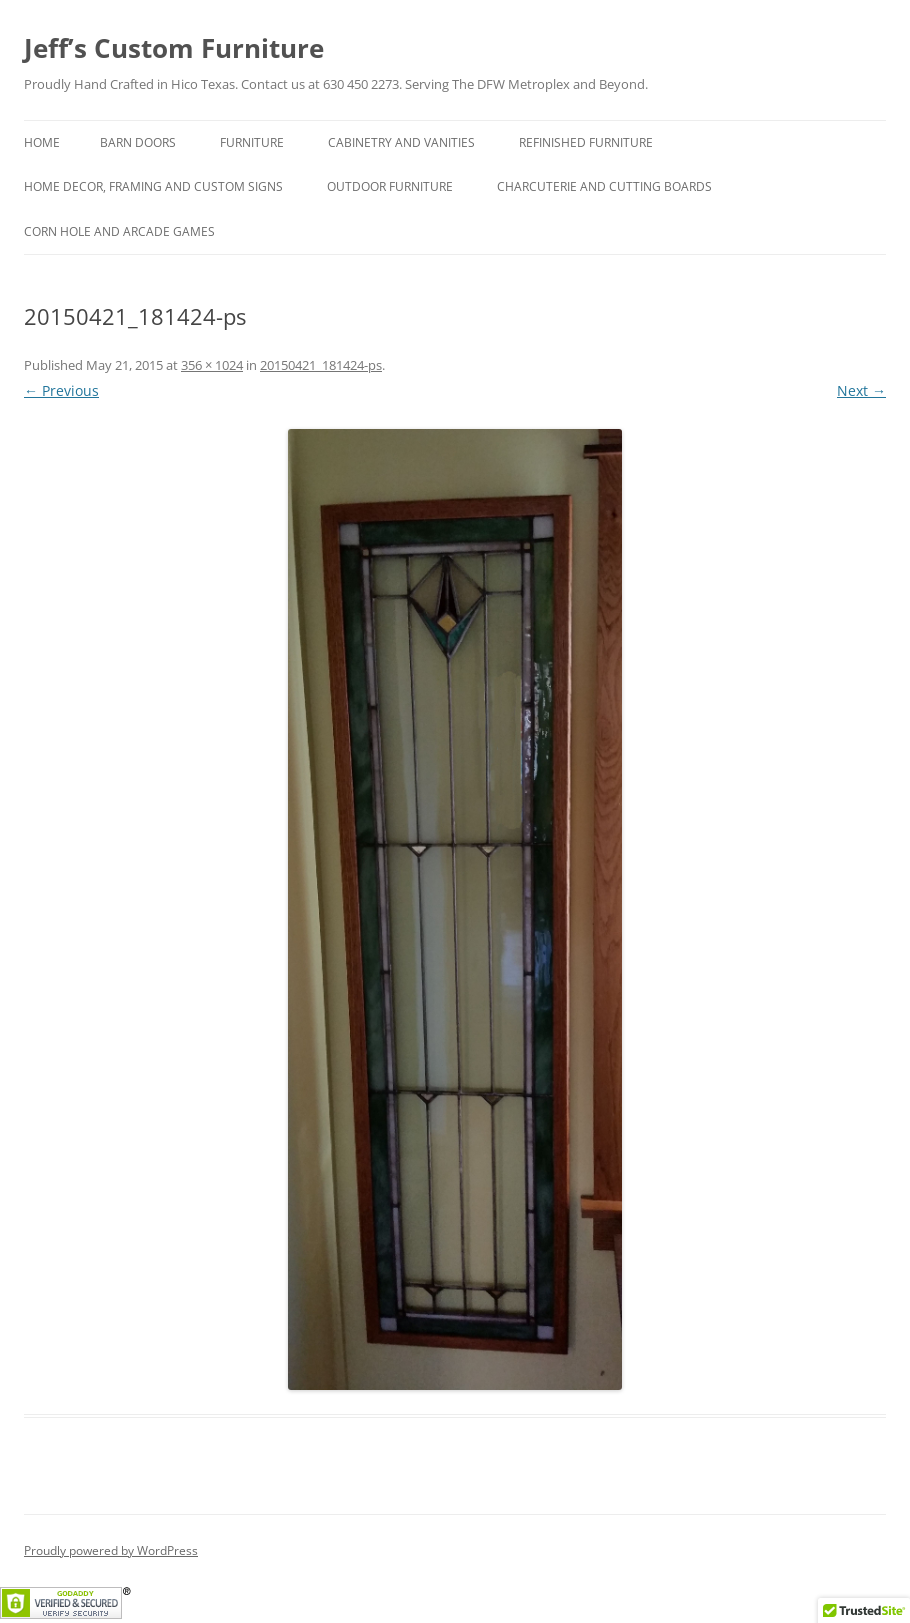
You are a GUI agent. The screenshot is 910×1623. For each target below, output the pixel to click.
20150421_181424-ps (321, 365)
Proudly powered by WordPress (111, 1550)
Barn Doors (138, 142)
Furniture (252, 142)
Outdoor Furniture (390, 186)
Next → (861, 390)
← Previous (61, 390)
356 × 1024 (212, 365)
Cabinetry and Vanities (401, 142)
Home (42, 142)
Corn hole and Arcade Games (119, 231)
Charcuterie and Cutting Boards (604, 186)
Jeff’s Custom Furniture (174, 48)
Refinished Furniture (586, 142)
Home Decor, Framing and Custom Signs (153, 186)
